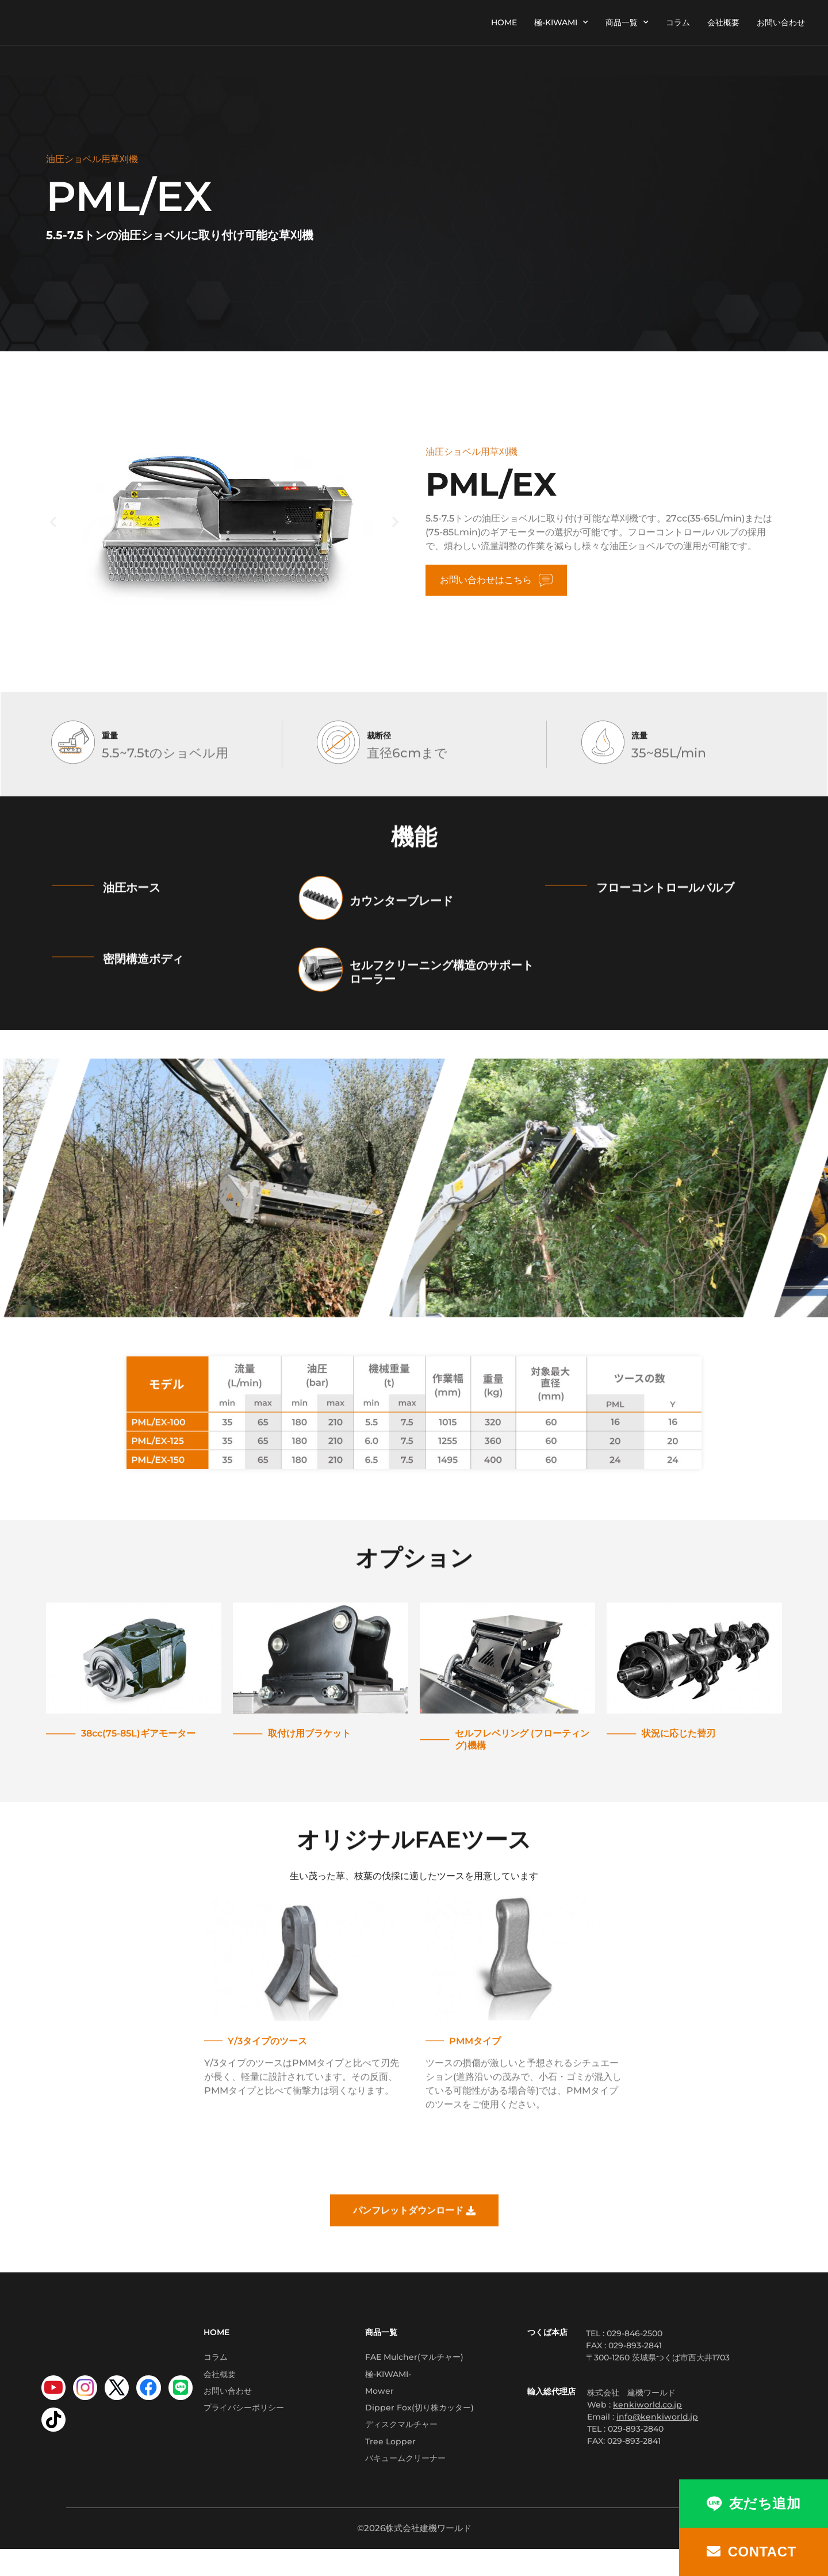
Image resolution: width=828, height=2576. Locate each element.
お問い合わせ (781, 22)
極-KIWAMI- (388, 2380)
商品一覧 (627, 22)
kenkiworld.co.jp (647, 2404)
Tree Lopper (390, 2463)
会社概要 (723, 22)
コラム (678, 22)
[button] (53, 522)
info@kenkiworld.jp (657, 2417)
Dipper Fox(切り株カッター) (419, 2421)
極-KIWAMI (561, 22)
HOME (504, 22)
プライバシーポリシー (244, 2421)
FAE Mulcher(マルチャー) (414, 2359)
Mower (379, 2400)
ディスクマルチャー (401, 2442)
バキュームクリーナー (405, 2483)
